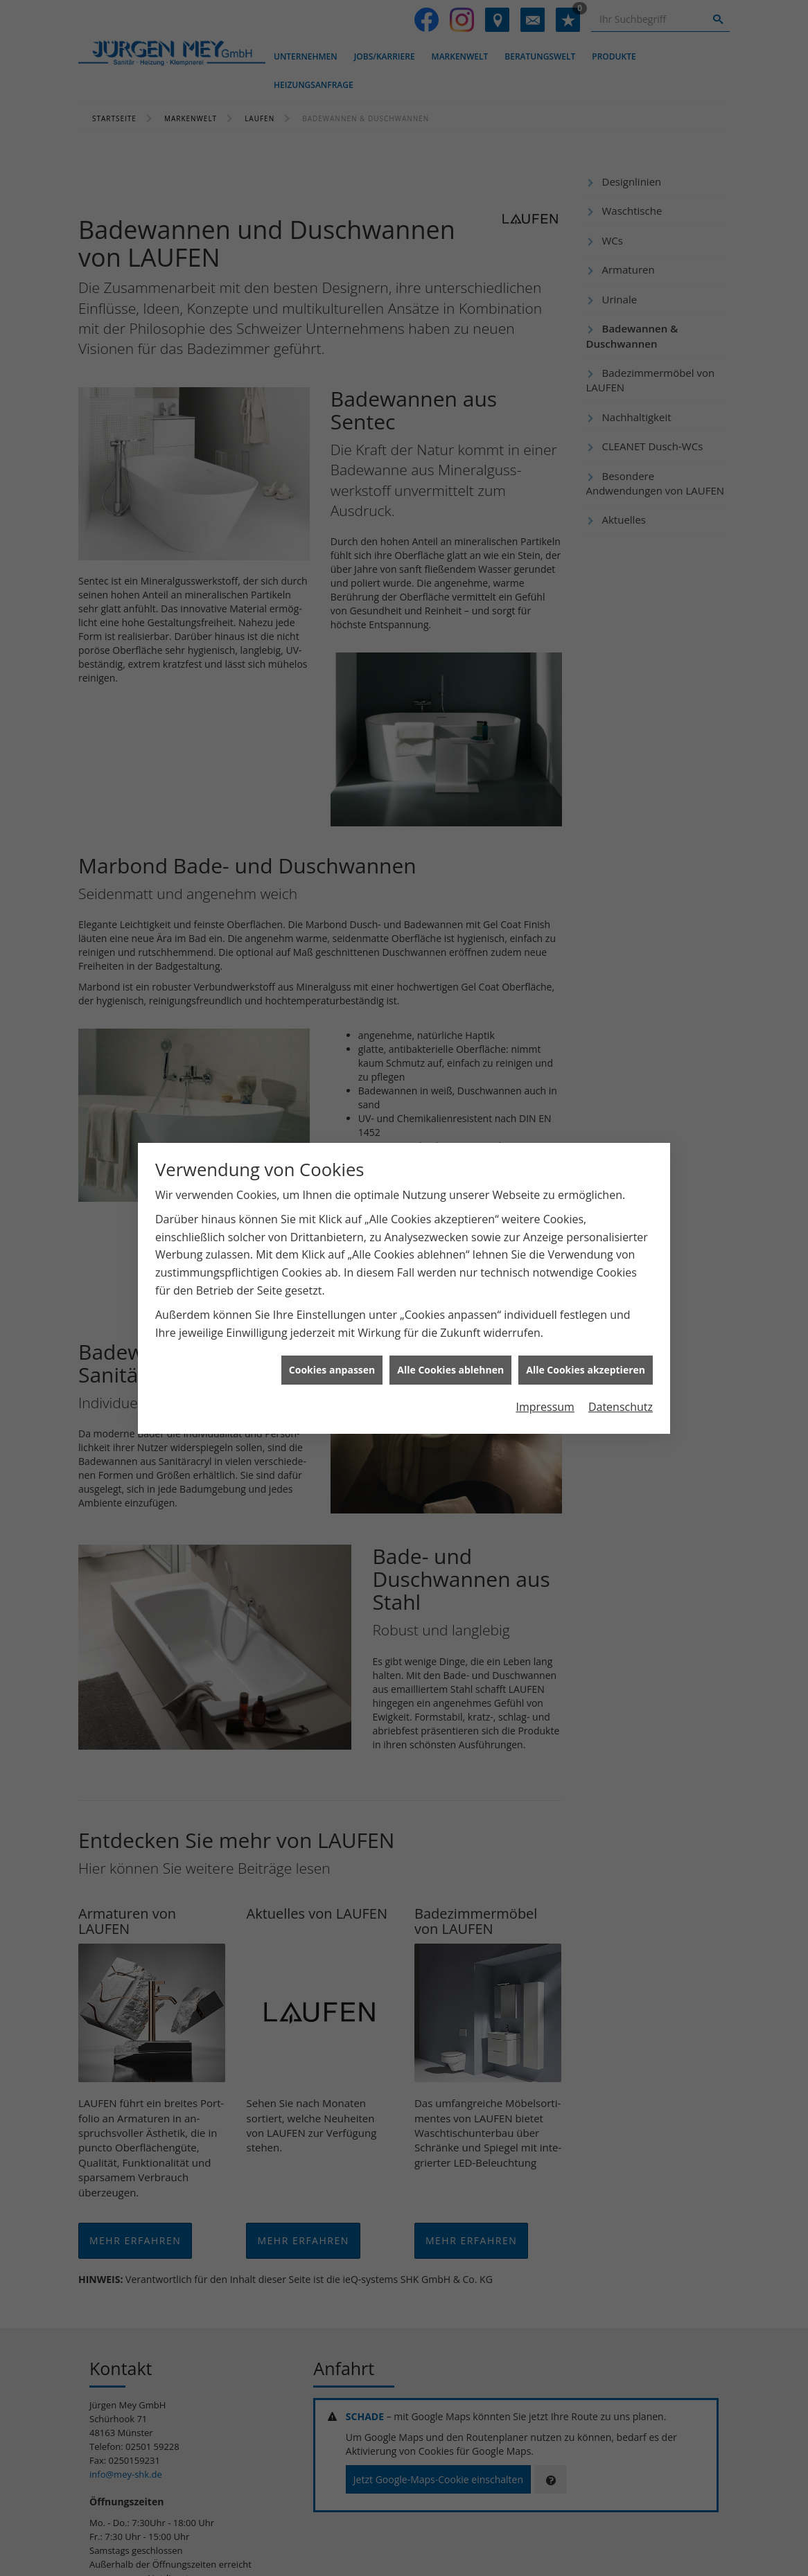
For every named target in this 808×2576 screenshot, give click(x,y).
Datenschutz (620, 1402)
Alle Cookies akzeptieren (585, 1366)
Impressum (545, 1402)
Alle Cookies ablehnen (450, 1366)
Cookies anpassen (332, 1366)
